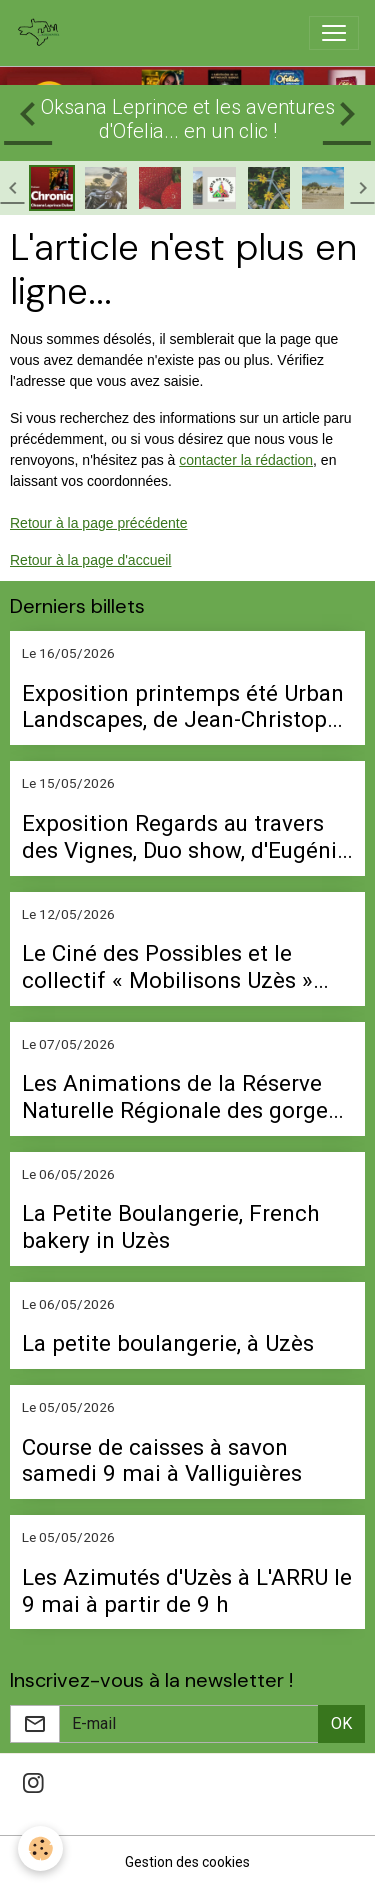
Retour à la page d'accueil (90, 560)
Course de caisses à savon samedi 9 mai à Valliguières (162, 1460)
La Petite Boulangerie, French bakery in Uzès (171, 1226)
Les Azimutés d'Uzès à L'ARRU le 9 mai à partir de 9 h (187, 1590)
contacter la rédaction (246, 460)
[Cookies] (40, 1848)
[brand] (43, 33)
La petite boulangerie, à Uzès (168, 1343)
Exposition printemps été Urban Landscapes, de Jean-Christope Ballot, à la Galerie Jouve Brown (183, 707)
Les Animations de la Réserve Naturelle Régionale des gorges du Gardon (180, 1097)
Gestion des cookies (187, 1862)
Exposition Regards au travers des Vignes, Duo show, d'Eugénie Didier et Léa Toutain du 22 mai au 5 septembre (185, 837)
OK (341, 1723)
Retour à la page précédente (98, 523)
